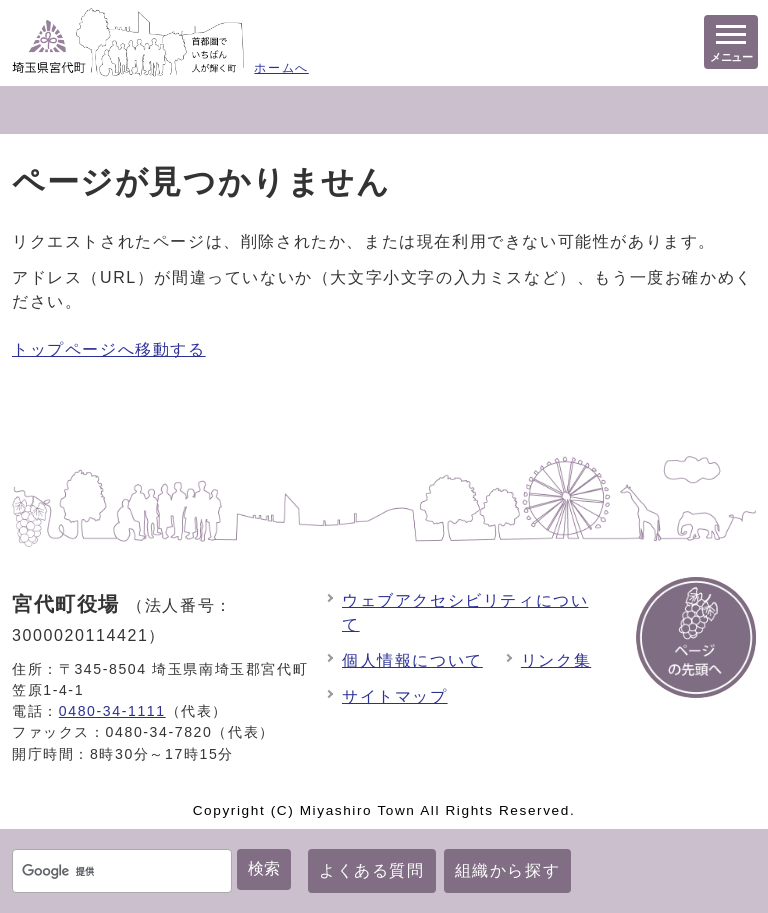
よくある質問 (372, 870)
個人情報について (412, 660)
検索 (264, 868)
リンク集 (556, 660)
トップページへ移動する (109, 349)
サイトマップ (395, 696)
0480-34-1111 (112, 711)
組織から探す (508, 870)
